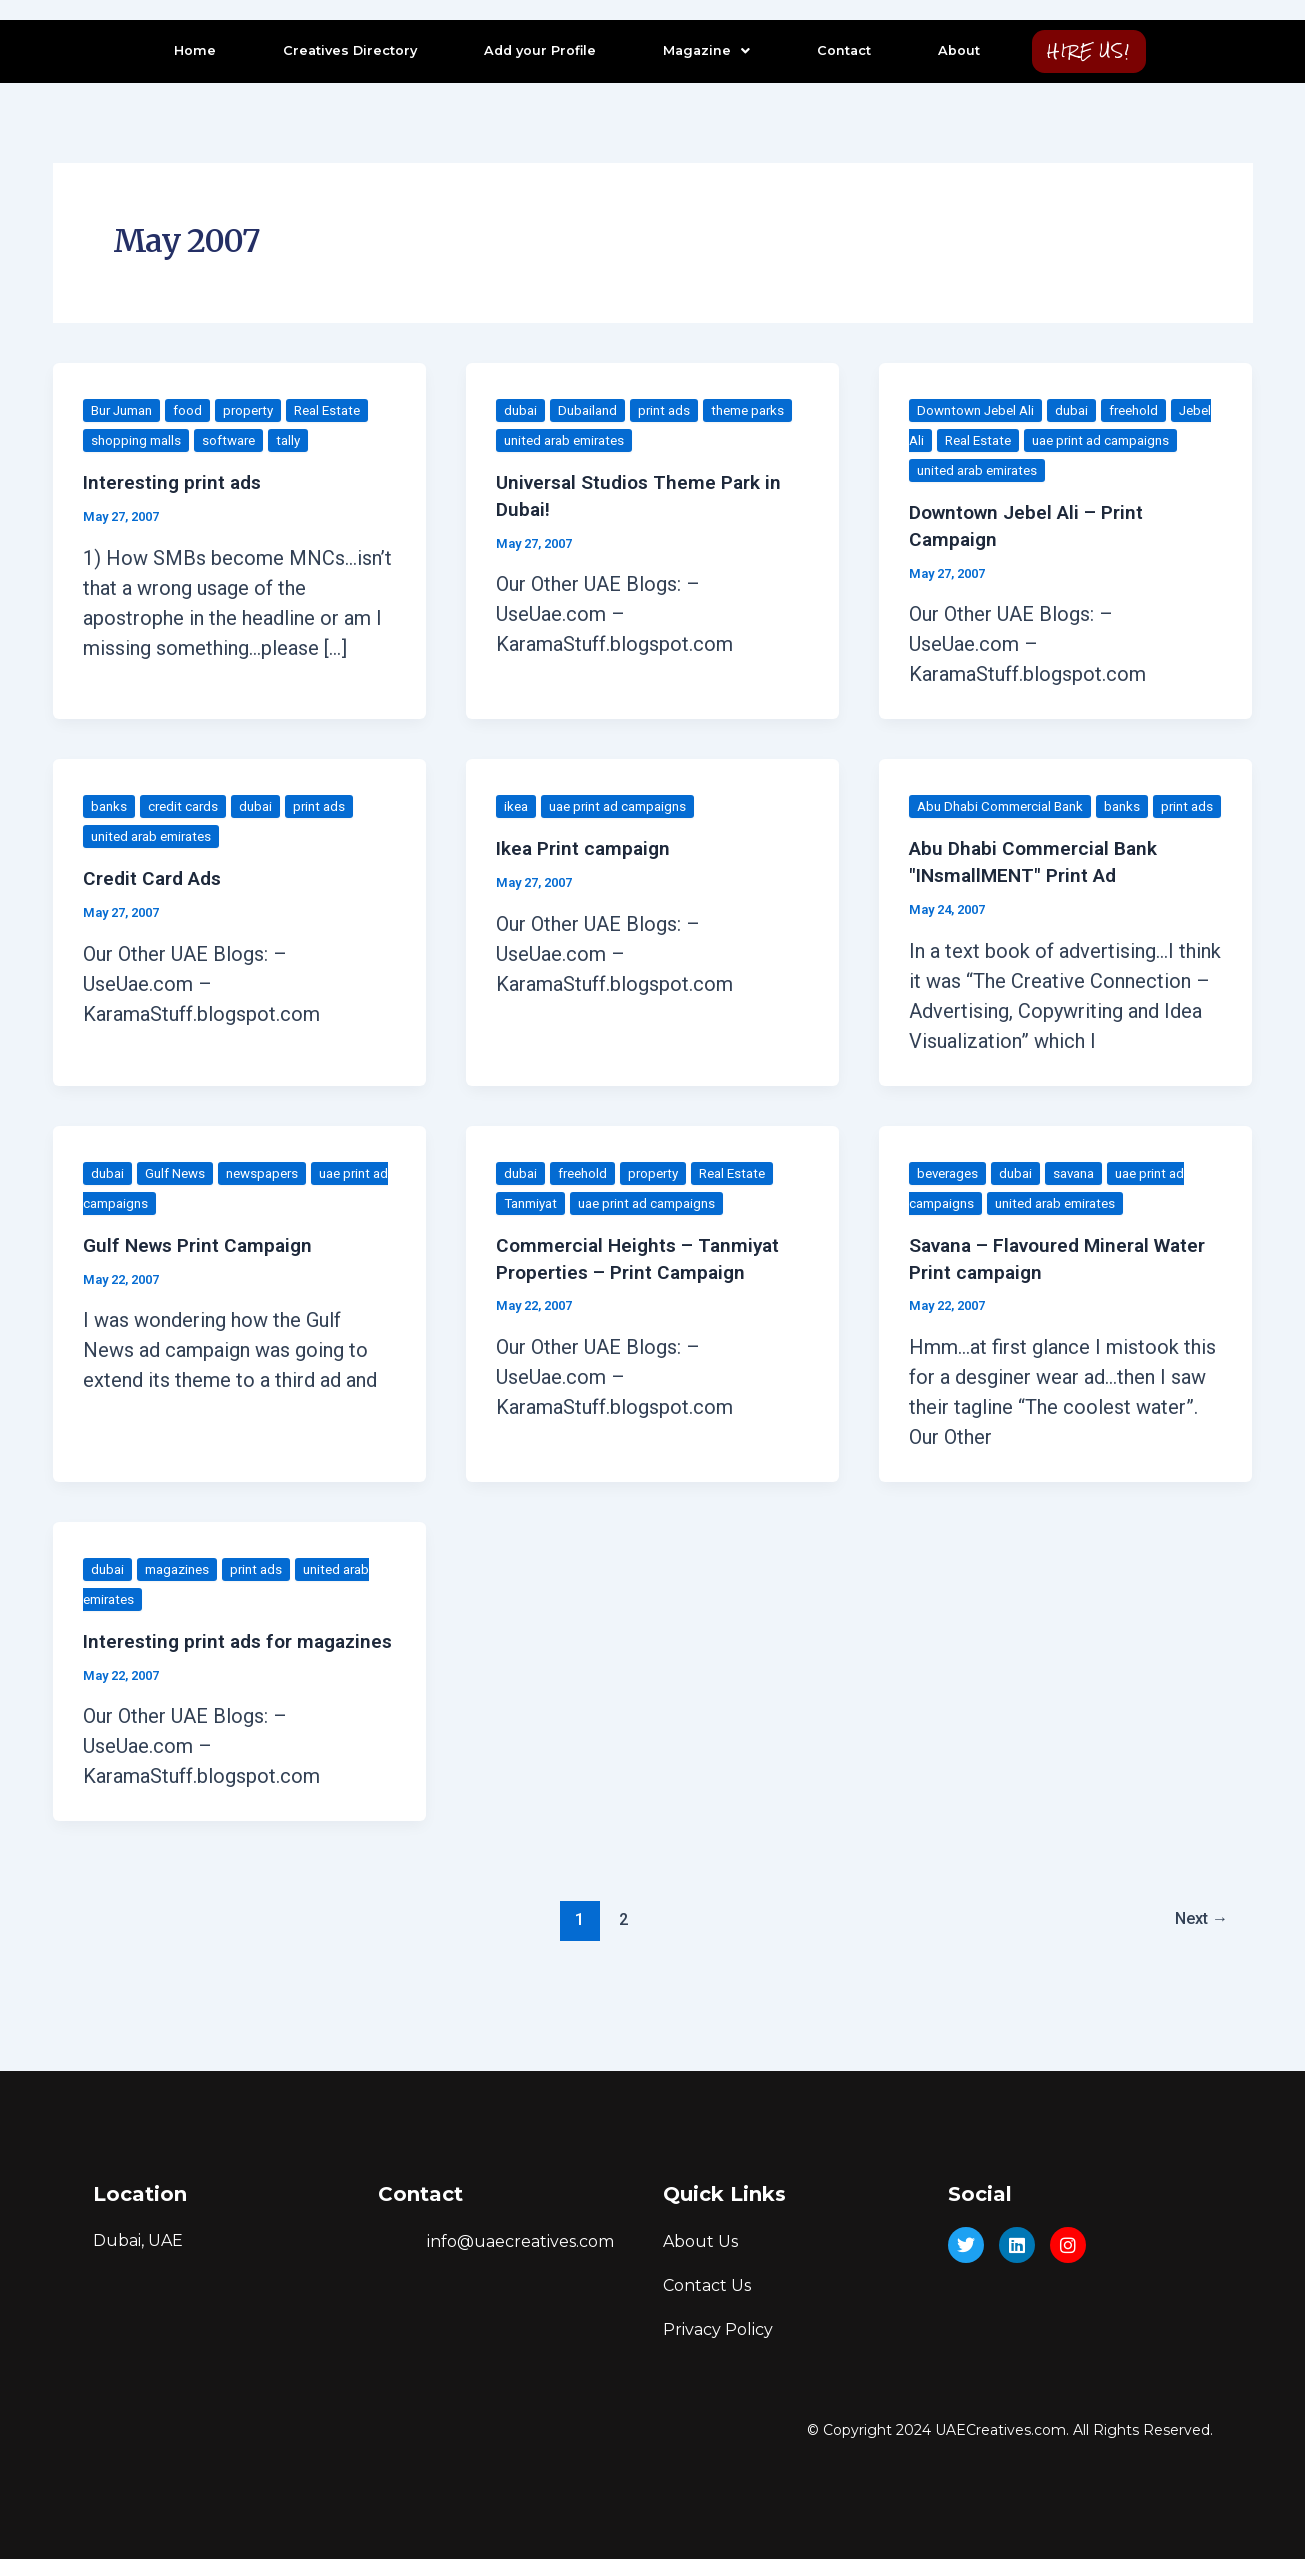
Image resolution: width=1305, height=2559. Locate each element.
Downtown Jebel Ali (979, 410)
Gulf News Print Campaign (202, 1271)
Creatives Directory (344, 50)
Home (189, 50)
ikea (517, 805)
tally (299, 440)
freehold (1146, 410)
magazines (182, 1594)
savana (1084, 1199)
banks (110, 805)
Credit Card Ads (156, 877)
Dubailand (591, 410)
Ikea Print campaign (586, 847)
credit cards (187, 805)
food (197, 410)
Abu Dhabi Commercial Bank (1007, 805)
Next (1198, 1969)
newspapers (271, 1199)
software (236, 440)
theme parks (760, 410)
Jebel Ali (944, 440)
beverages (950, 1199)
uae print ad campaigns (625, 805)
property (260, 410)
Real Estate (344, 410)
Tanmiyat (534, 1229)
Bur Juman (126, 410)
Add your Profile (534, 50)
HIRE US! (1088, 51)
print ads (671, 410)
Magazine (700, 50)
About (953, 50)
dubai (521, 410)
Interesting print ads (176, 482)
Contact (838, 50)
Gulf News (179, 1199)
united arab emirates (570, 440)
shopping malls (138, 440)
